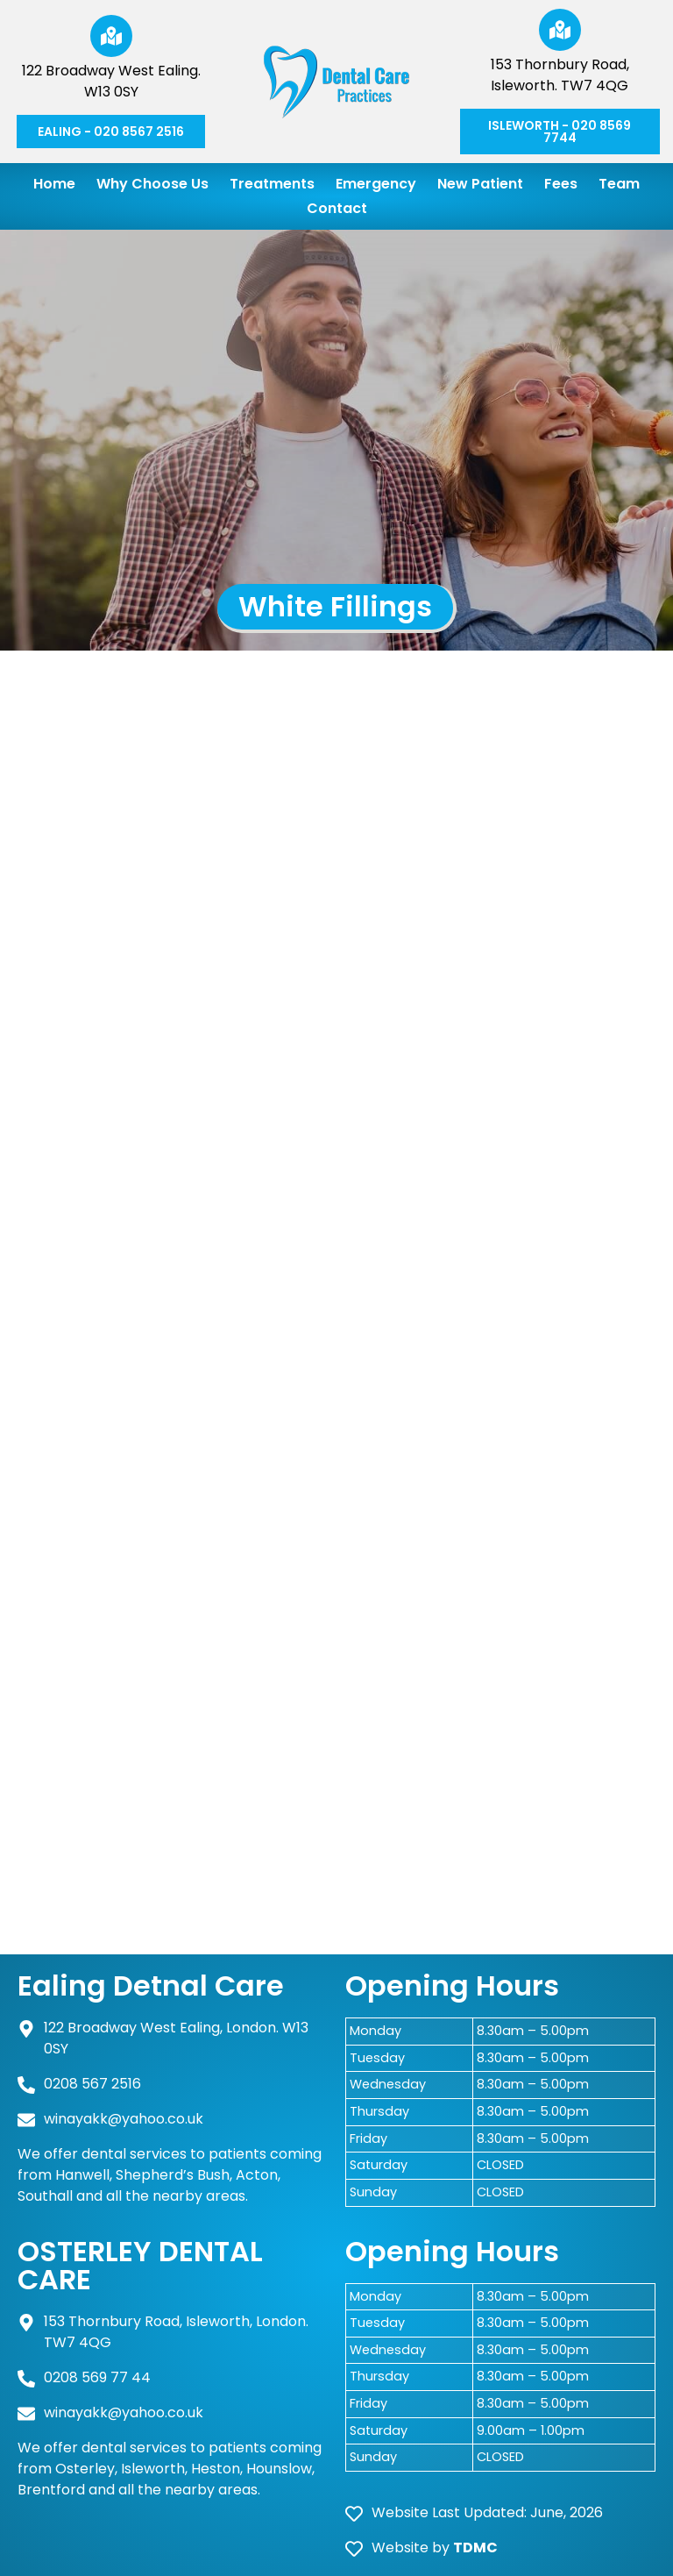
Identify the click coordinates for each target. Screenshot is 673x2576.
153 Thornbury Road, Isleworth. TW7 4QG (560, 75)
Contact (337, 208)
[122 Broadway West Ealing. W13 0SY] (111, 36)
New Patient (480, 184)
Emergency (376, 184)
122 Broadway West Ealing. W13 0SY (111, 81)
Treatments (272, 184)
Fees (560, 184)
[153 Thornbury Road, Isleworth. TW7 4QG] (560, 30)
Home (54, 184)
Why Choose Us (152, 184)
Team (619, 184)
